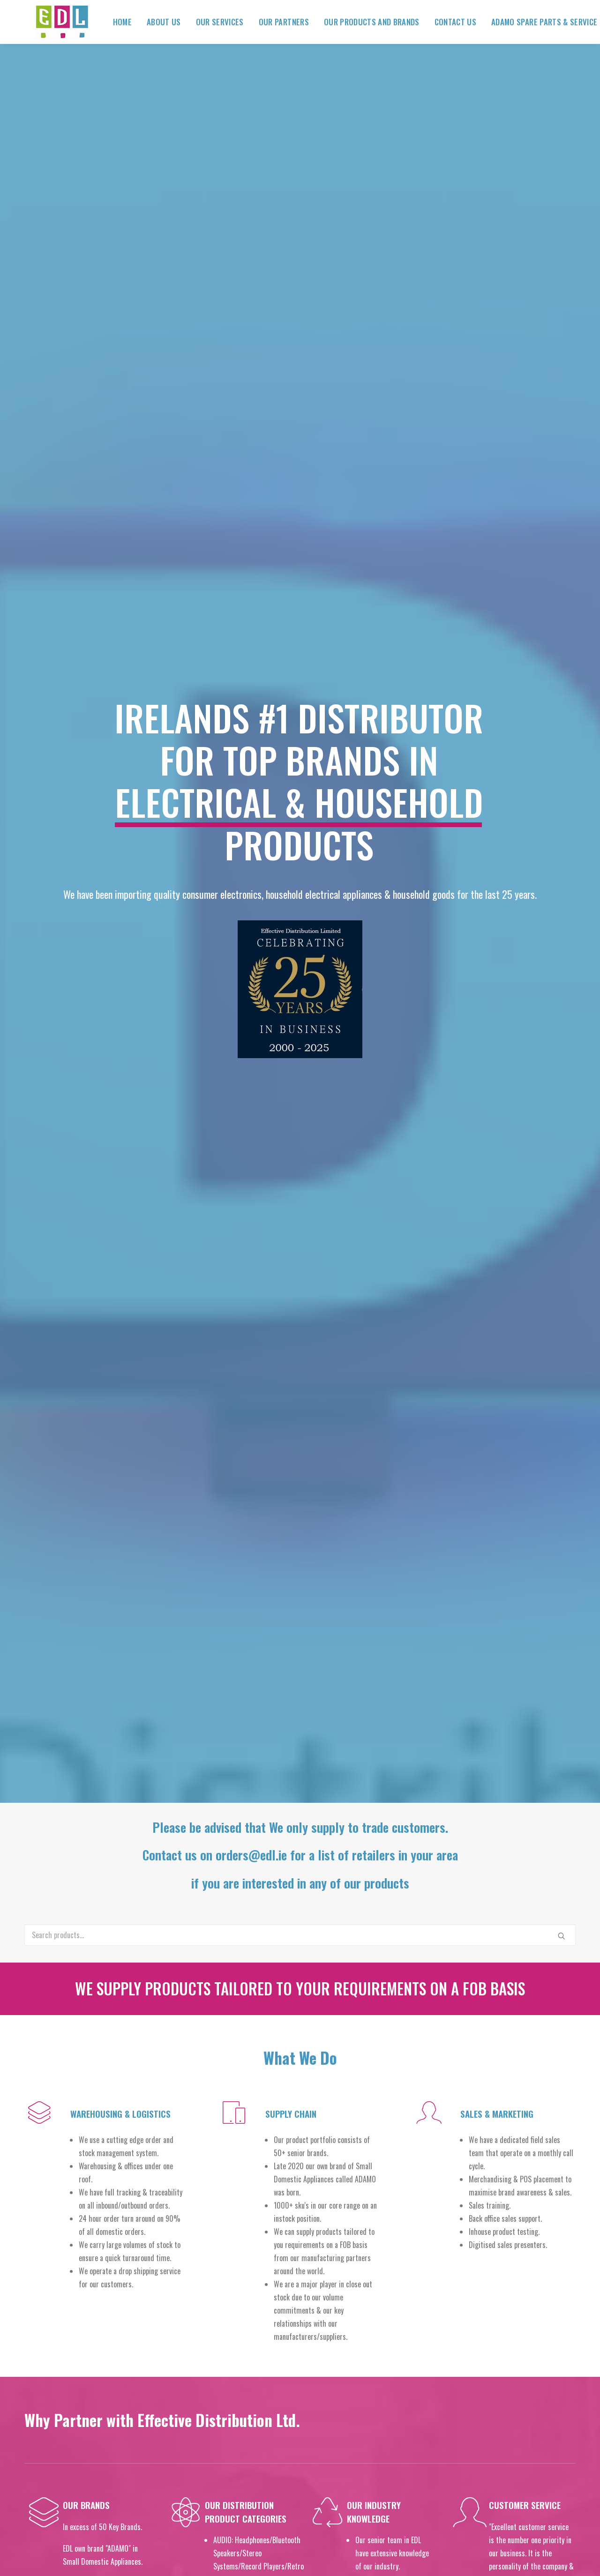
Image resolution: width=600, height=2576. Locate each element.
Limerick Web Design (375, 2552)
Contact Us (445, 22)
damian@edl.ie (517, 2293)
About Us (153, 22)
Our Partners (273, 22)
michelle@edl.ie (535, 2373)
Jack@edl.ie (526, 2333)
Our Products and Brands (361, 22)
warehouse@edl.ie (467, 2433)
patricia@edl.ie (519, 2353)
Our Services (209, 22)
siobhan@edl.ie (520, 2393)
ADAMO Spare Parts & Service (534, 22)
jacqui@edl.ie (519, 2313)
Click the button (299, 2181)
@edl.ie (488, 2452)
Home (112, 22)
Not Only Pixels (456, 2552)
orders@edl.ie (471, 2413)
